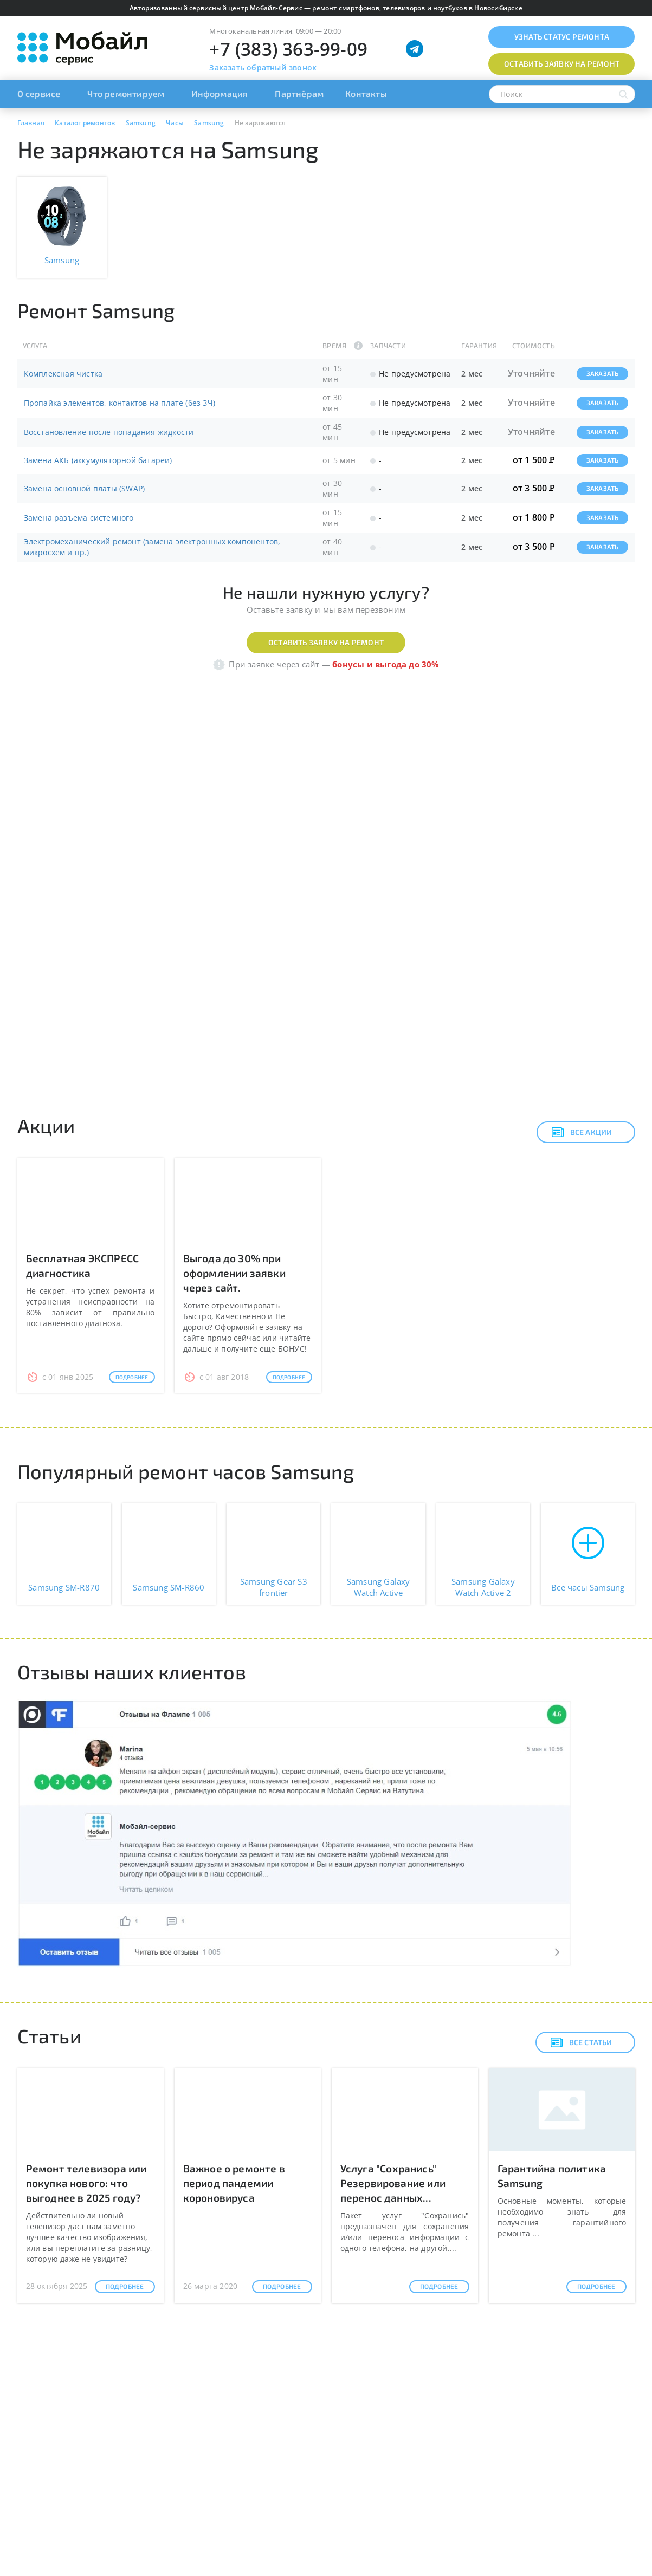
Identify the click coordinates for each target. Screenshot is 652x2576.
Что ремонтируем (125, 93)
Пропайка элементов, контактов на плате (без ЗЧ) (119, 403)
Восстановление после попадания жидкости (109, 432)
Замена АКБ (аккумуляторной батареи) (98, 460)
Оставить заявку (561, 63)
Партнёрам (299, 93)
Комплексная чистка (63, 373)
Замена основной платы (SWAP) (84, 488)
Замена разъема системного (79, 517)
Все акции (581, 1132)
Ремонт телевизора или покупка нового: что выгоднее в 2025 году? (86, 2183)
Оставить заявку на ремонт (326, 642)
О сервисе (39, 93)
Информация (219, 93)
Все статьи (581, 2042)
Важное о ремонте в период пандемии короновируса (234, 2183)
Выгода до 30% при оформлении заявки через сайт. (234, 1273)
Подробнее (132, 1377)
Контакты (366, 93)
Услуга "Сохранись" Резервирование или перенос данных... (393, 2183)
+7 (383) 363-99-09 (288, 49)
